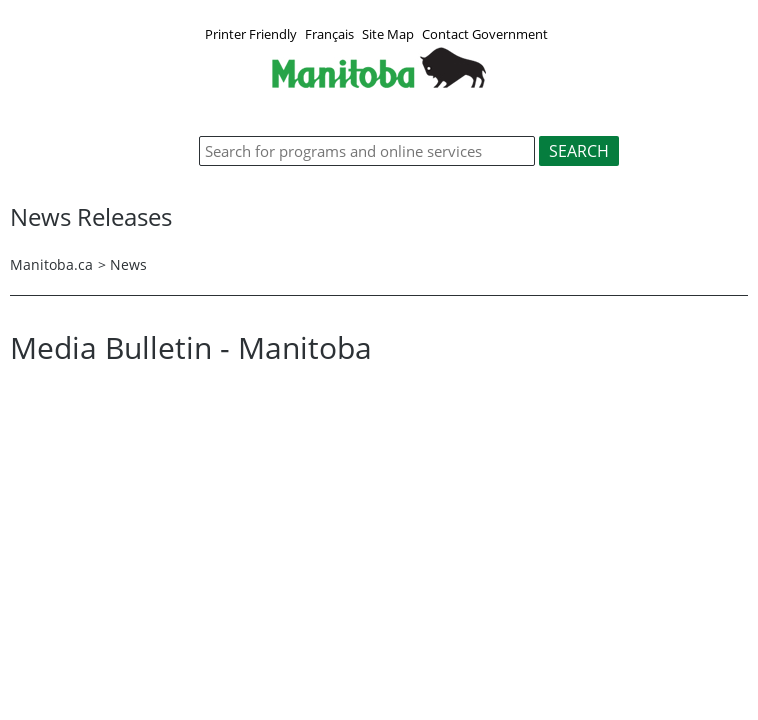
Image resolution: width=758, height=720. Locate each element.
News (128, 264)
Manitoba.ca (51, 264)
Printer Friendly (251, 34)
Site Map (388, 34)
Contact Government (485, 34)
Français (329, 34)
